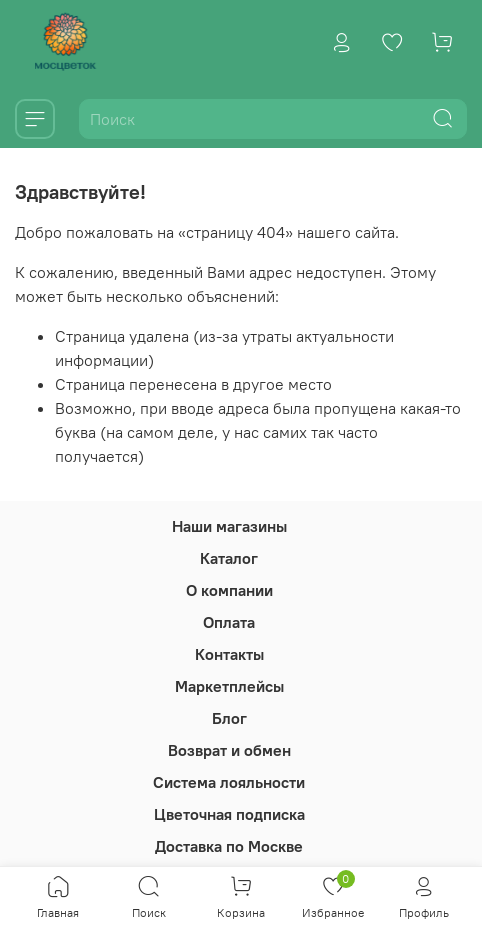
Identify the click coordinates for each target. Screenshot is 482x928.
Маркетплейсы (229, 686)
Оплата (229, 622)
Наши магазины (229, 526)
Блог (229, 718)
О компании (229, 590)
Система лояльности (229, 782)
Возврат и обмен (229, 750)
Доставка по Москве (229, 846)
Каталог (229, 558)
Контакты (229, 654)
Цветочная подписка (229, 814)
